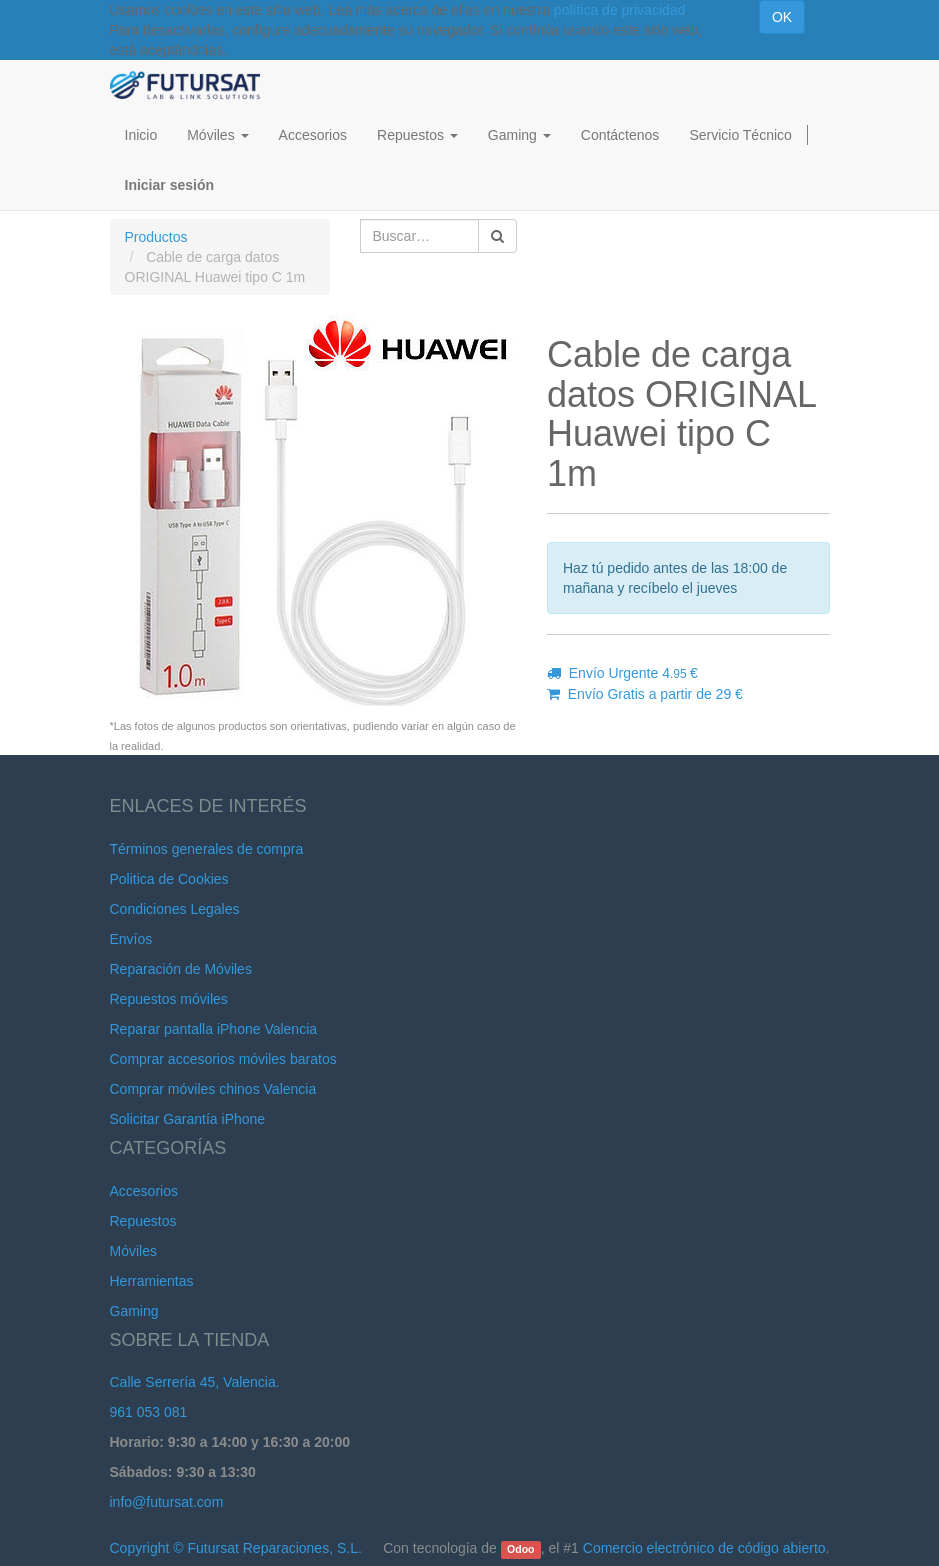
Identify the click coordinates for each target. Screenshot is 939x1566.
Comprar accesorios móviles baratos (223, 1059)
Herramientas (152, 1281)
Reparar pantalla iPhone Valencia (214, 1029)
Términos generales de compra (207, 849)
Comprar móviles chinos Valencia (213, 1089)
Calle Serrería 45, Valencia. (195, 1382)
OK (782, 17)
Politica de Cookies (169, 879)
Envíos (131, 939)
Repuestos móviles (169, 999)
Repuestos (143, 1221)
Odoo (520, 1549)
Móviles (133, 1251)
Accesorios (144, 1191)
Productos (156, 237)
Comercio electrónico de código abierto (704, 1548)
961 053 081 (149, 1412)
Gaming (134, 1311)
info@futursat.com (167, 1502)
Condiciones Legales (175, 909)
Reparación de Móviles (181, 969)
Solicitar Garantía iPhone (188, 1119)
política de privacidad (620, 10)
